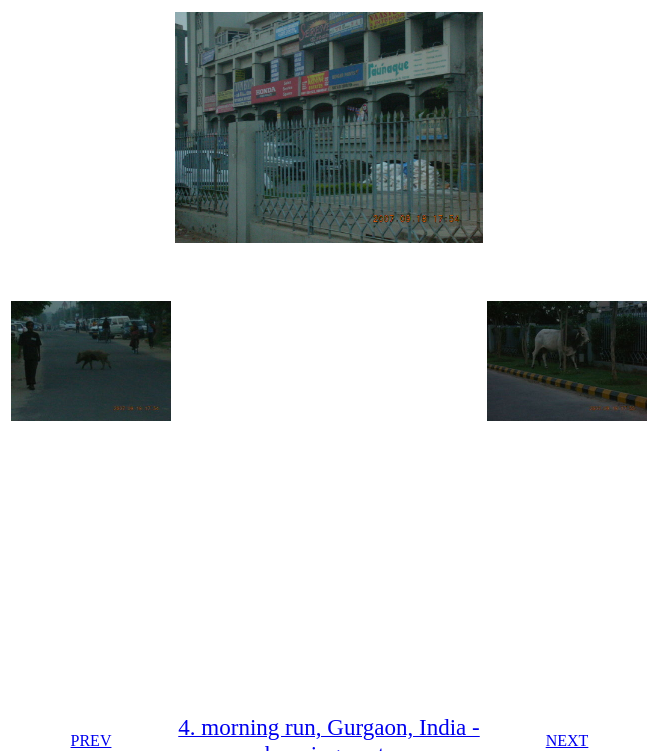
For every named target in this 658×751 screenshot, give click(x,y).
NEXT (567, 740)
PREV (91, 740)
